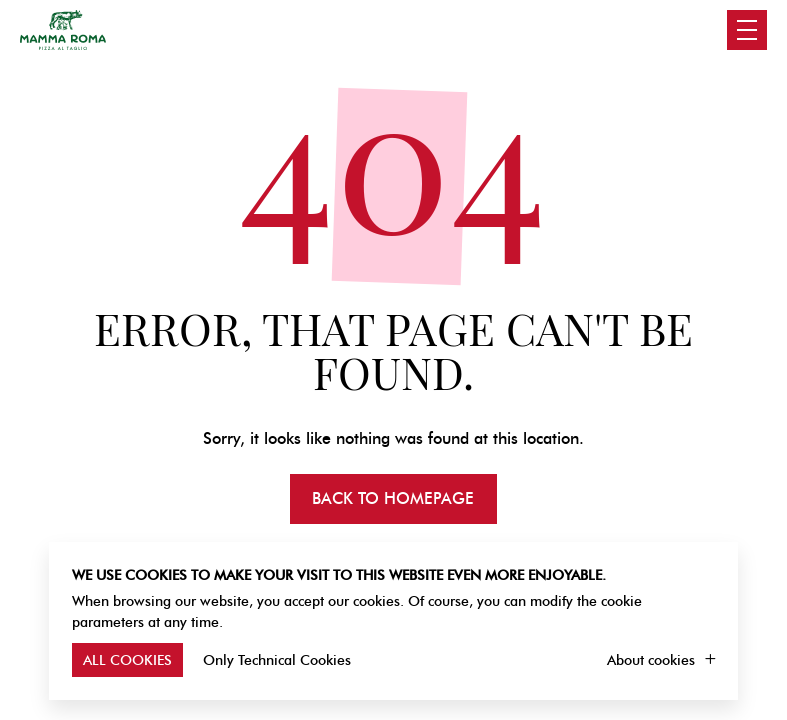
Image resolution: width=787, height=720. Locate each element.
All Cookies (127, 660)
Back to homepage (393, 498)
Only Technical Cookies (277, 660)
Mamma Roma (63, 30)
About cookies (651, 660)
